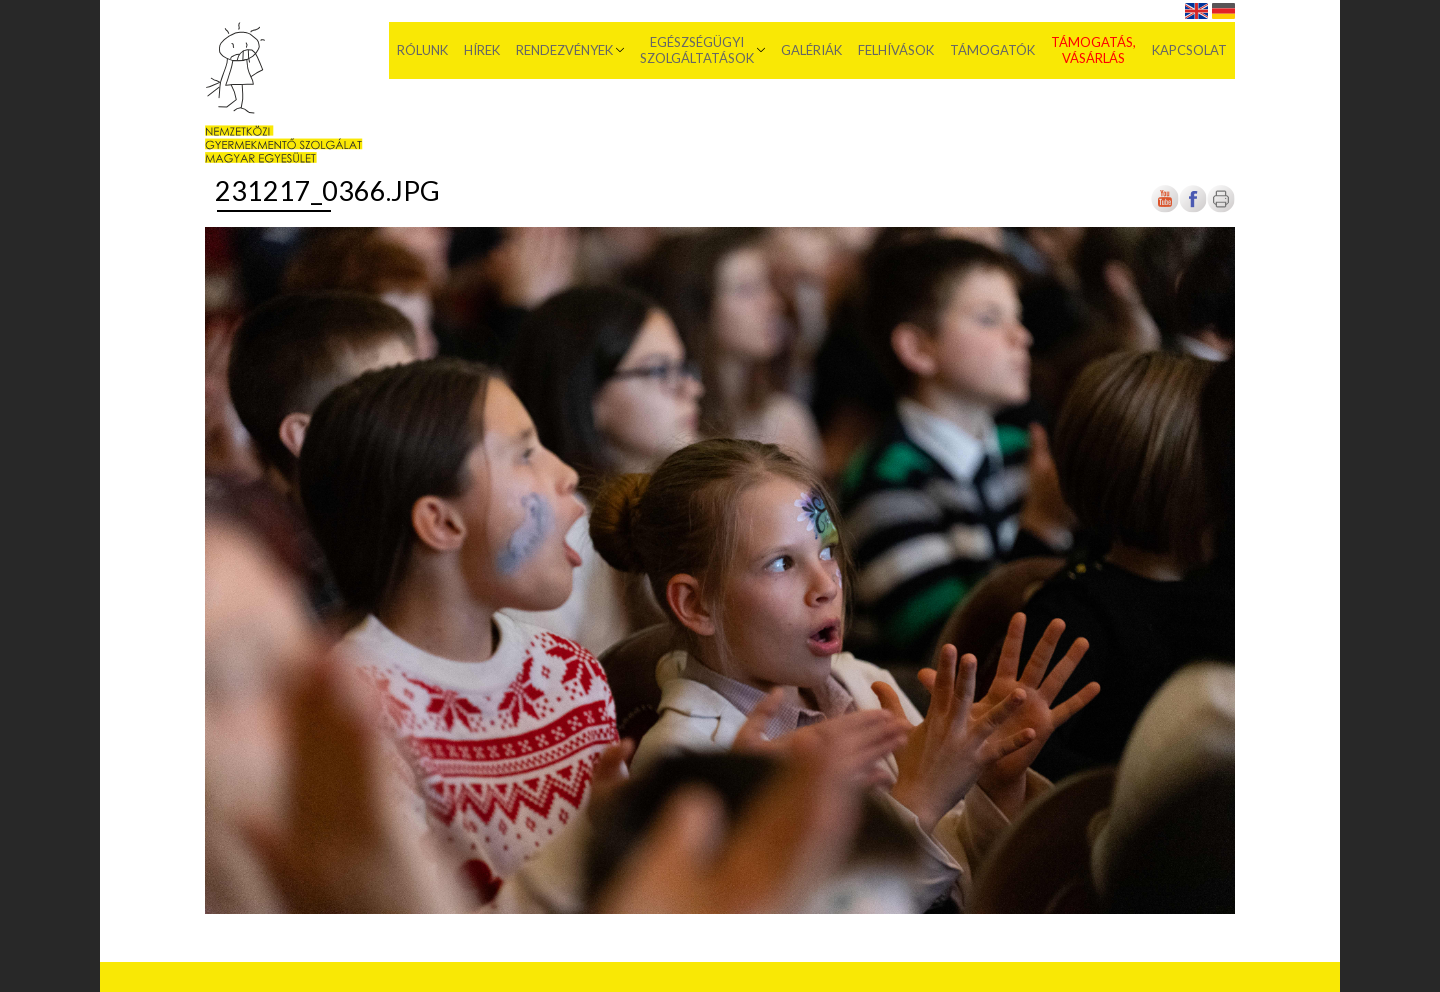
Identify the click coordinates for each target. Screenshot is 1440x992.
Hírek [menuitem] (482, 50)
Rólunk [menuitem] (422, 50)
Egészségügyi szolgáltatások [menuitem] (697, 50)
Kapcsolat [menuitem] (1189, 50)
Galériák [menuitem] (811, 50)
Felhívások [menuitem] (896, 50)
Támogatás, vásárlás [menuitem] (1093, 50)
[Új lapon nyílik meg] (1193, 208)
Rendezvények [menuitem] (564, 50)
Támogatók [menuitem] (992, 50)
